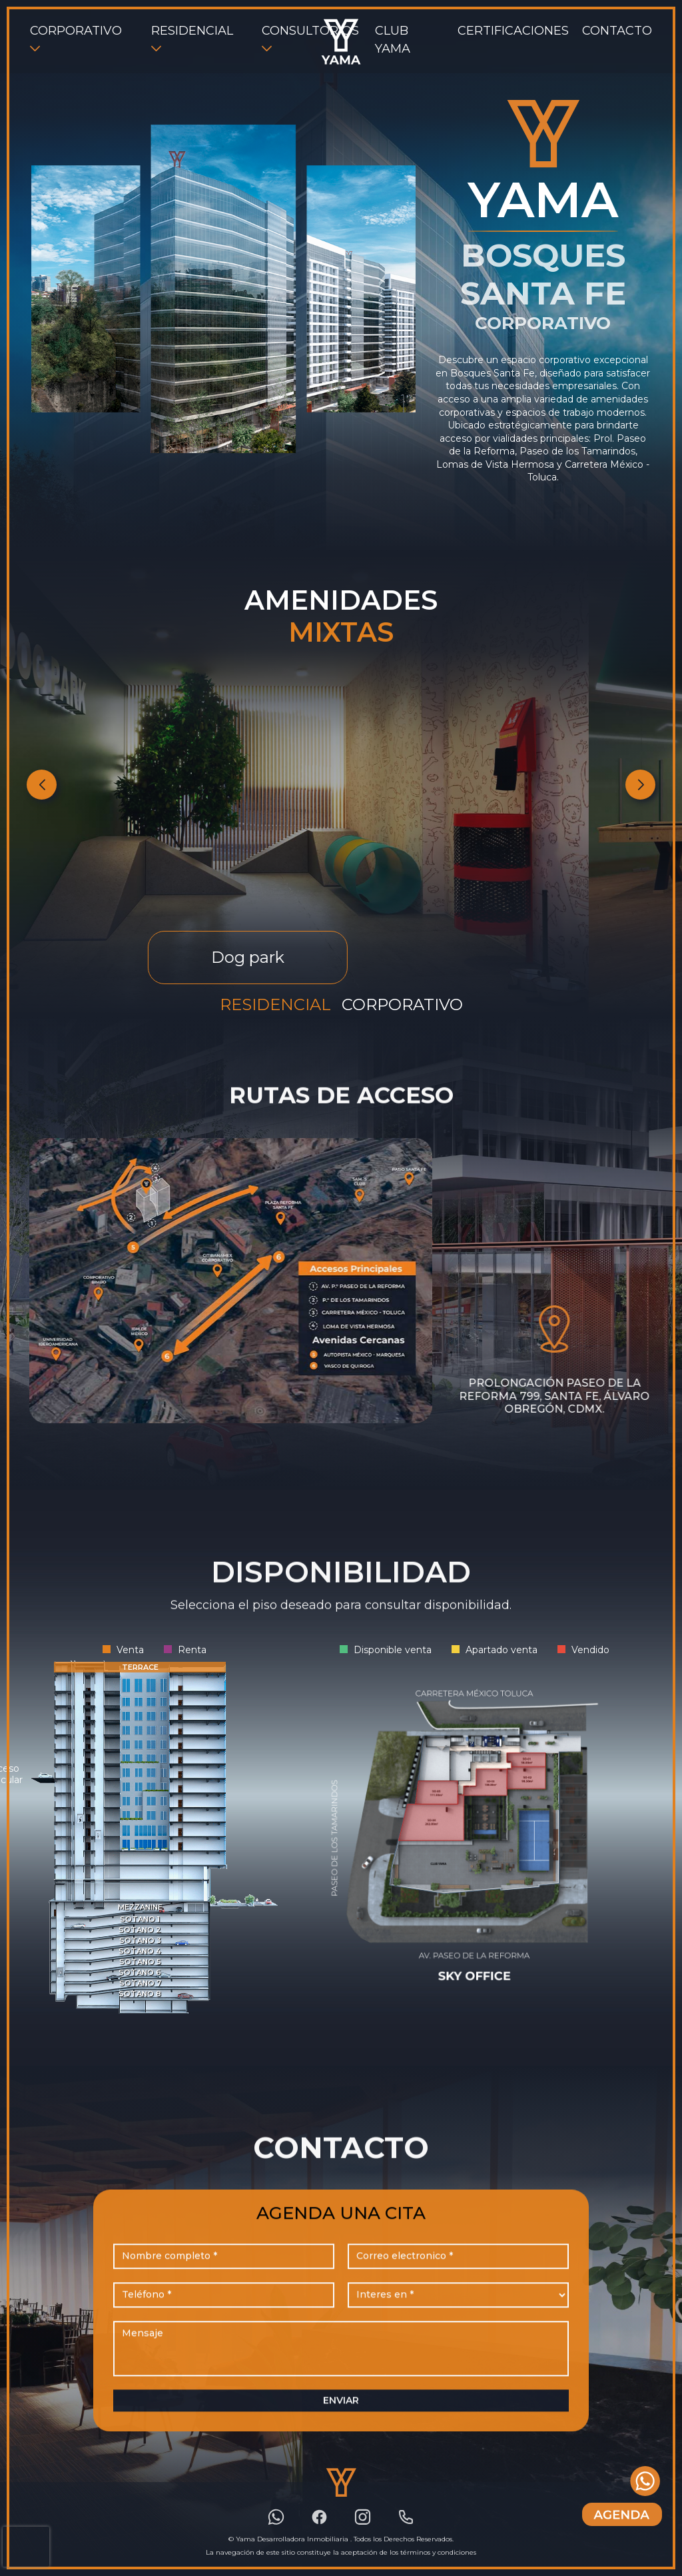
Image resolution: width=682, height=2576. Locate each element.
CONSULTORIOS (310, 30)
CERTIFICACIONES (513, 30)
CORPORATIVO (76, 30)
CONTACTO (617, 30)
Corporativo (402, 1004)
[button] (640, 785)
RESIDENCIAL (192, 30)
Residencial (275, 1004)
